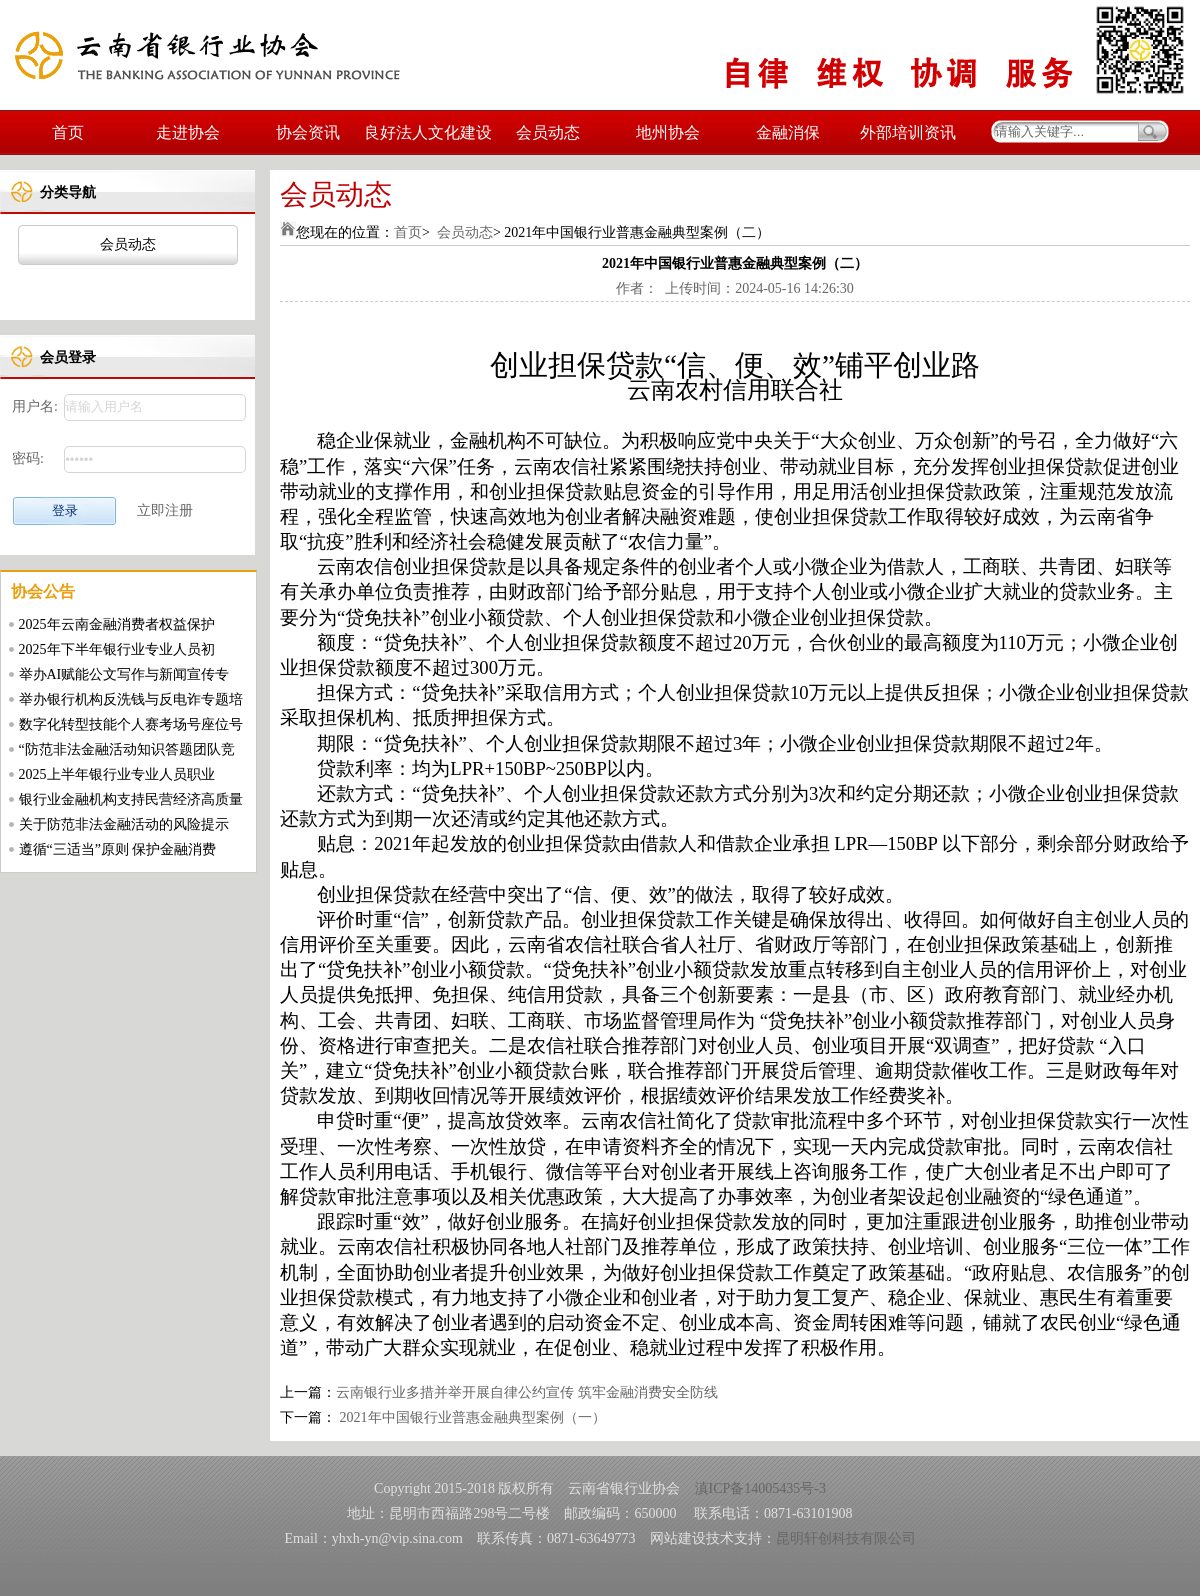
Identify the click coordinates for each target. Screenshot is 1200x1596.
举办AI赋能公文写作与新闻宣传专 (124, 674)
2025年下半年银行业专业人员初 (117, 649)
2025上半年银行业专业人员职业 (117, 774)
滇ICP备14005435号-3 (760, 1488)
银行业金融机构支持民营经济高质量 (131, 799)
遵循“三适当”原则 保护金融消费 (118, 849)
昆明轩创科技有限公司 (846, 1538)
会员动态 (548, 132)
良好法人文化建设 (428, 132)
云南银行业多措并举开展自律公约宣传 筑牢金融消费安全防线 (527, 1392)
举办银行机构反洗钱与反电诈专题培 (131, 699)
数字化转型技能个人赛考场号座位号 (131, 724)
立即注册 (165, 510)
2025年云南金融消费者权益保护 (117, 624)
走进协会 (188, 132)
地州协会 (668, 132)
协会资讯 (308, 132)
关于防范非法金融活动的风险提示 (124, 824)
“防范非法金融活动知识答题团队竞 (127, 749)
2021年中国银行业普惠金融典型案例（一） (471, 1417)
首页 (68, 132)
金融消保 (788, 132)
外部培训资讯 (908, 132)
